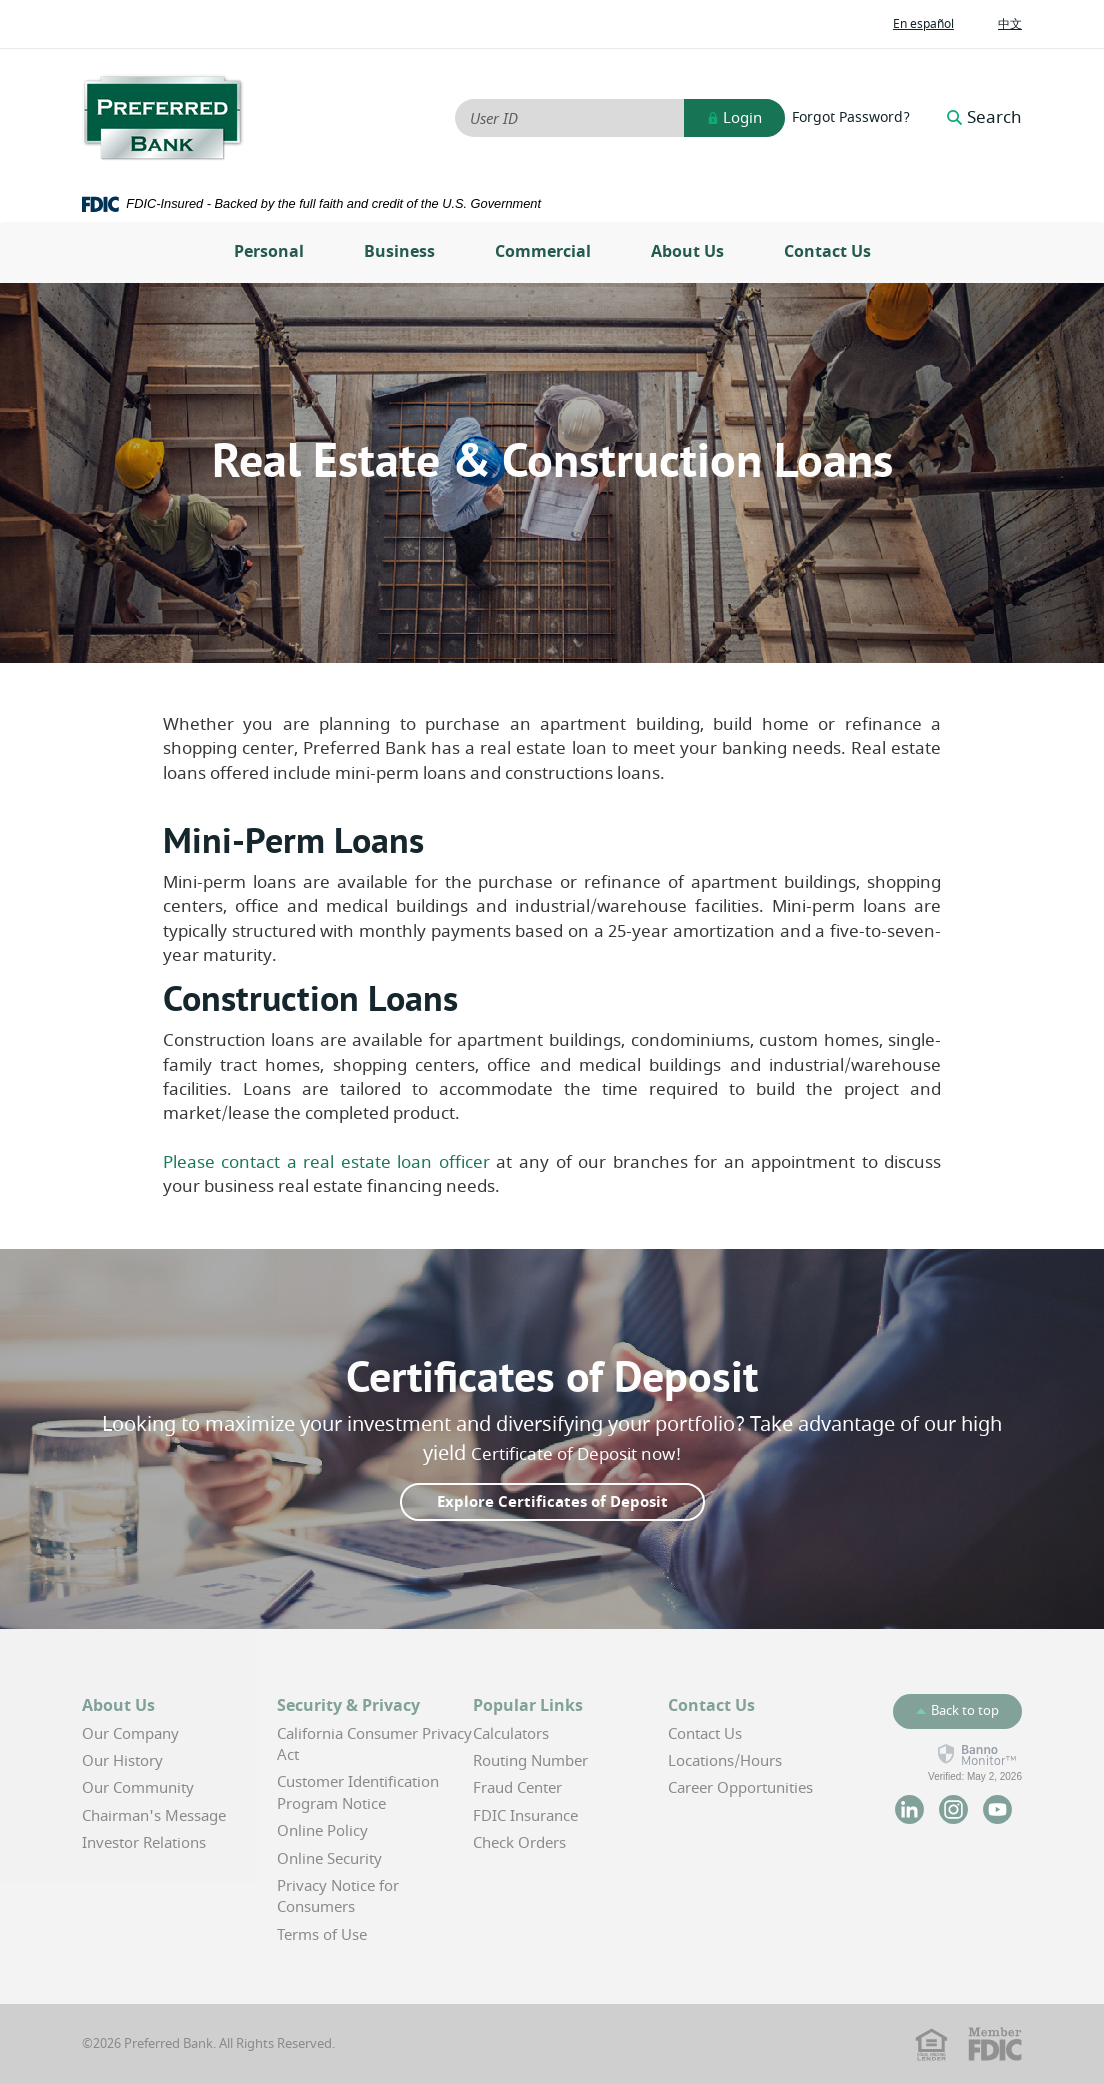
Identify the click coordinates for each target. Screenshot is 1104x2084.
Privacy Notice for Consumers (338, 1896)
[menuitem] (269, 252)
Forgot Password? (851, 118)
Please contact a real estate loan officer (326, 1162)
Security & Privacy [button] (348, 1706)
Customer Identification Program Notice (358, 1792)
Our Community (138, 1788)
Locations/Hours (725, 1761)
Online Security (329, 1859)
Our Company (130, 1734)
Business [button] (399, 252)
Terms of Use (322, 1935)
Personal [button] (269, 252)
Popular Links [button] (528, 1706)
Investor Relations (144, 1843)
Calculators (511, 1734)
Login (734, 118)
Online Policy (322, 1831)
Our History (122, 1761)
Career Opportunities (740, 1788)
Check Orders (519, 1843)
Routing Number (530, 1761)
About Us (687, 252)
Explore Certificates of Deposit (552, 1502)
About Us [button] (118, 1706)
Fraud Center (517, 1788)
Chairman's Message (154, 1816)
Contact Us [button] (711, 1706)
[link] (975, 1762)
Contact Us (827, 252)
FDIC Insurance (525, 1816)
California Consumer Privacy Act (374, 1744)
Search (984, 118)
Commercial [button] (543, 252)
